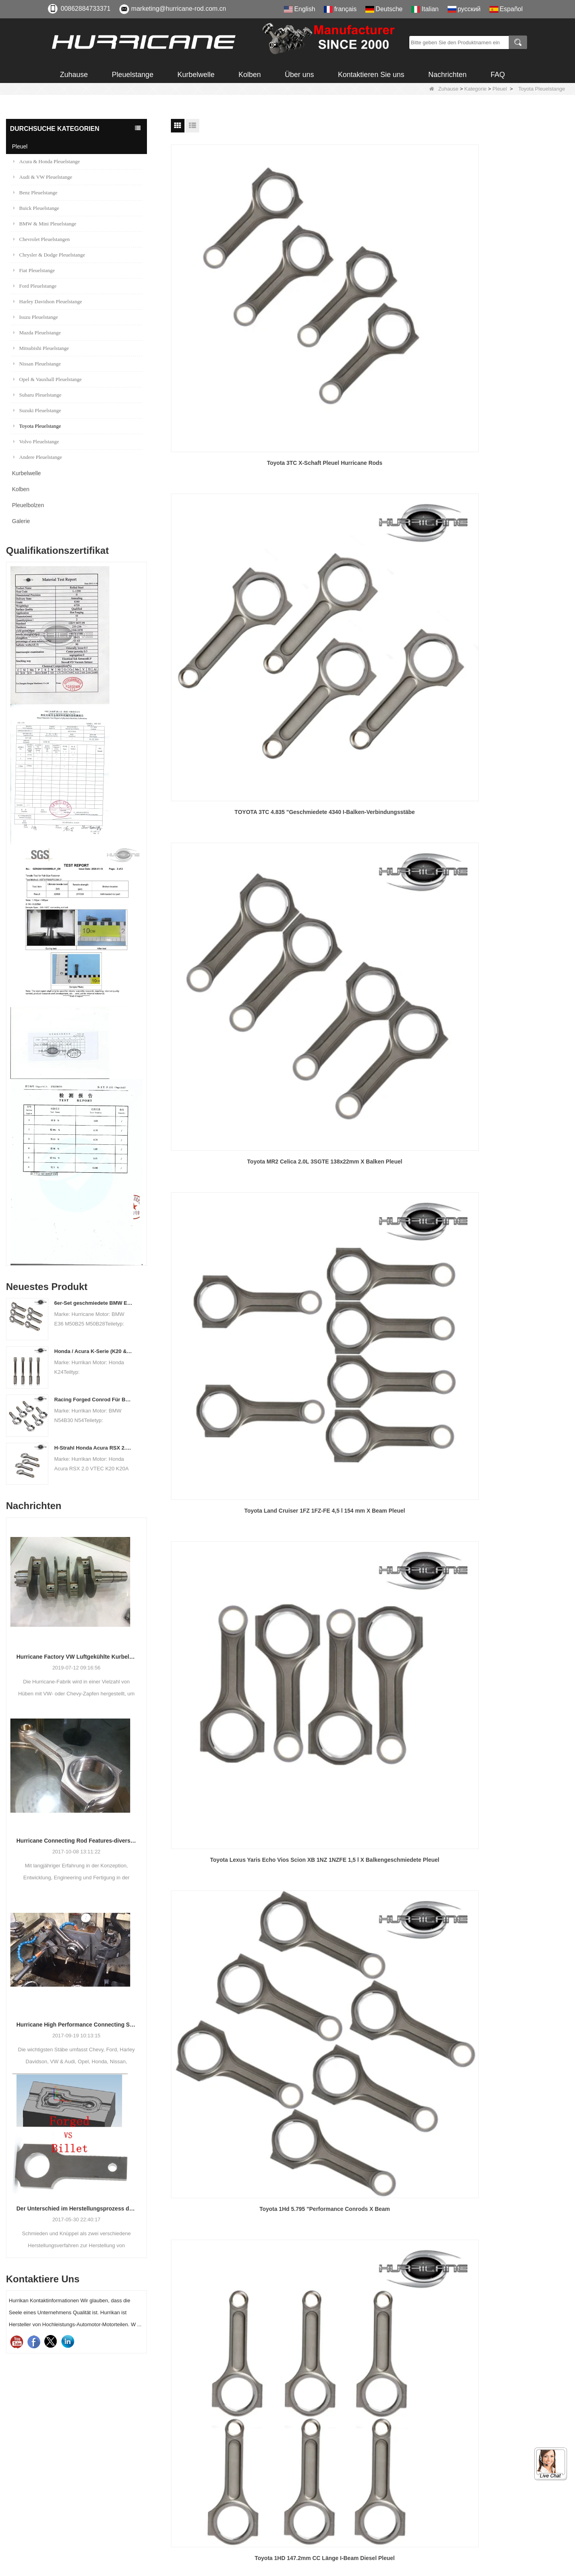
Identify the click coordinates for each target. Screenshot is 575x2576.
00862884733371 (86, 8)
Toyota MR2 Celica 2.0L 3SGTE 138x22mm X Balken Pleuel (505, 287)
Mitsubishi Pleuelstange (41, 348)
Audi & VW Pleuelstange (42, 177)
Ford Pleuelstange (35, 286)
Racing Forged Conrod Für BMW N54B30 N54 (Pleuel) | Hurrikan (93, 1400)
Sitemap (311, 2503)
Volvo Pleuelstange (36, 441)
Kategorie (475, 89)
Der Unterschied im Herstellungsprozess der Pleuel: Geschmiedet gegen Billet (76, 2208)
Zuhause (74, 75)
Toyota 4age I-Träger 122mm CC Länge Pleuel (505, 789)
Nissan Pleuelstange (37, 364)
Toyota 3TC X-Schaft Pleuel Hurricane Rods (234, 282)
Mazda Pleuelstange (37, 333)
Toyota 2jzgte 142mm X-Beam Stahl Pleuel (505, 620)
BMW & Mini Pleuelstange (44, 224)
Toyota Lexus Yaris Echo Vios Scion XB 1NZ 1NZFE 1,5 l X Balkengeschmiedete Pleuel (369, 456)
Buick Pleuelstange (36, 208)
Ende (383, 1184)
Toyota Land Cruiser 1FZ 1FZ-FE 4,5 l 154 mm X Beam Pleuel (234, 456)
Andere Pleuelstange (37, 457)
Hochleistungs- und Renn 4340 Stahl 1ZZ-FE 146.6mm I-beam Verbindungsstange (505, 963)
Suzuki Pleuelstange (37, 410)
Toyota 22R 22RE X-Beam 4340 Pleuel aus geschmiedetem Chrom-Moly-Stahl (369, 794)
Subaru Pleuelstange (37, 395)
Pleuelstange (132, 75)
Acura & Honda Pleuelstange (46, 161)
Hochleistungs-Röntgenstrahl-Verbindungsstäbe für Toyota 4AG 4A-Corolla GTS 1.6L (234, 963)
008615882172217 (90, 2470)
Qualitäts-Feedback (327, 2489)
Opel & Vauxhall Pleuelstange (47, 379)
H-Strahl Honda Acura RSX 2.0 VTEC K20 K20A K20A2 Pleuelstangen (93, 1448)
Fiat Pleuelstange (34, 270)
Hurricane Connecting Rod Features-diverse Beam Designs (76, 1840)
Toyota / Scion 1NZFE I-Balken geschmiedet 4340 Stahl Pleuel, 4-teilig (505, 1132)
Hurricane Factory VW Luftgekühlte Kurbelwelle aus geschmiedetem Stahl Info (76, 1656)
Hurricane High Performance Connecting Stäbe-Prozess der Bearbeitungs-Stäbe (76, 2024)
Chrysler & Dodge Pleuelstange (49, 255)
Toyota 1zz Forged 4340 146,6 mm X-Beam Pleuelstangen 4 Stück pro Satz (370, 963)
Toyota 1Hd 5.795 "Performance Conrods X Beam (505, 456)
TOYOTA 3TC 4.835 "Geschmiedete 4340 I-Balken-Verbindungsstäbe (370, 287)
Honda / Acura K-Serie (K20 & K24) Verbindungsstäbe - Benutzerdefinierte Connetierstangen (93, 1351)
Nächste (357, 1184)
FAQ (497, 75)
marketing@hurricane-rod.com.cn (178, 8)
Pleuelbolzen (28, 505)
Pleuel (499, 89)
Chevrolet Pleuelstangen (41, 239)
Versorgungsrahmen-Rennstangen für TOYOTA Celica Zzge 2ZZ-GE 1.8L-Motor (234, 794)
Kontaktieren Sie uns (371, 75)
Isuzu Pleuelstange (35, 317)
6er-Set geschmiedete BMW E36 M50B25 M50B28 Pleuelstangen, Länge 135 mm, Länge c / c (93, 1303)
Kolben (249, 75)
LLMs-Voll (314, 2532)
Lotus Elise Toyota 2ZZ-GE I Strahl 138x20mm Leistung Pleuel (234, 1132)
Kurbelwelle (195, 75)
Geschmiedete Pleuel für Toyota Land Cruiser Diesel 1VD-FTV (369, 1132)
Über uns (299, 75)
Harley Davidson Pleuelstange (47, 301)
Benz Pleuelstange (35, 193)
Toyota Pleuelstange (37, 426)
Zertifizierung (318, 2446)
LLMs (307, 2518)
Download (314, 2460)
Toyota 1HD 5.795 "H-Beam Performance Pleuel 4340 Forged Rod (369, 625)
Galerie (21, 521)
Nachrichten (447, 75)
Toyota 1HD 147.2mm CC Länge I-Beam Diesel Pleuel (234, 625)
